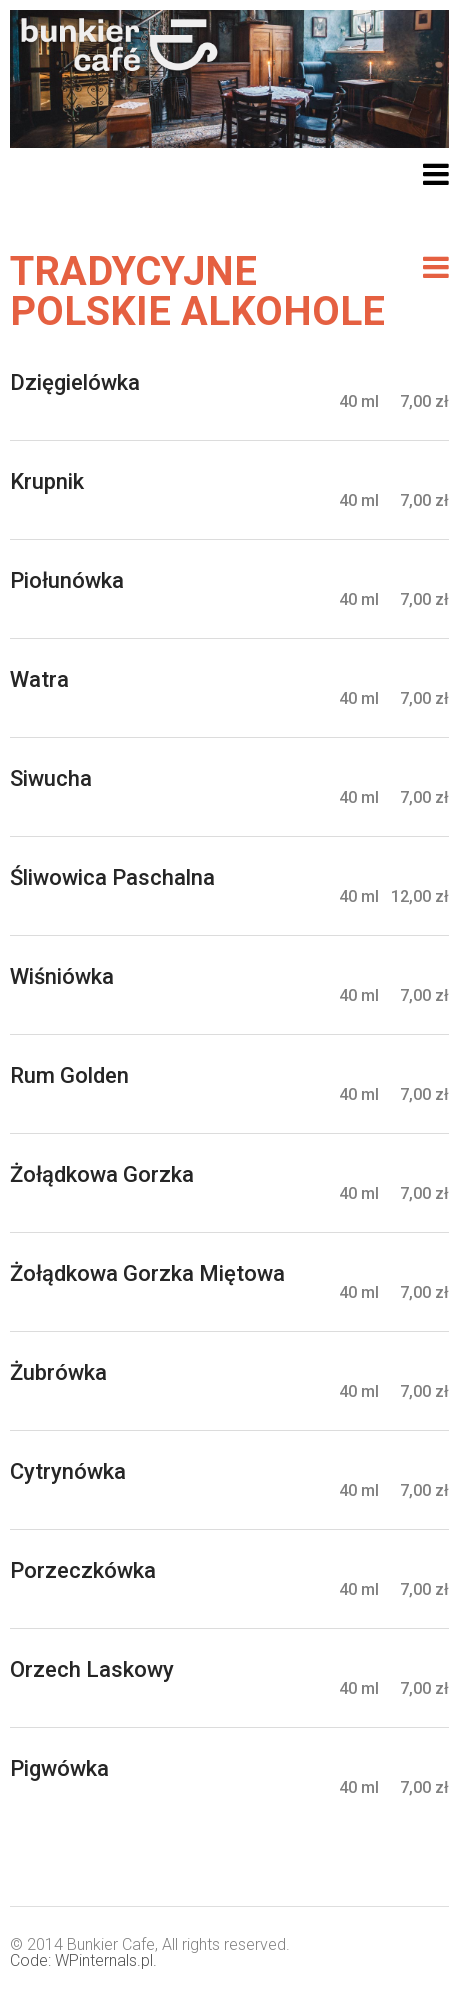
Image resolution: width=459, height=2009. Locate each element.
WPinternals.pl (104, 1960)
